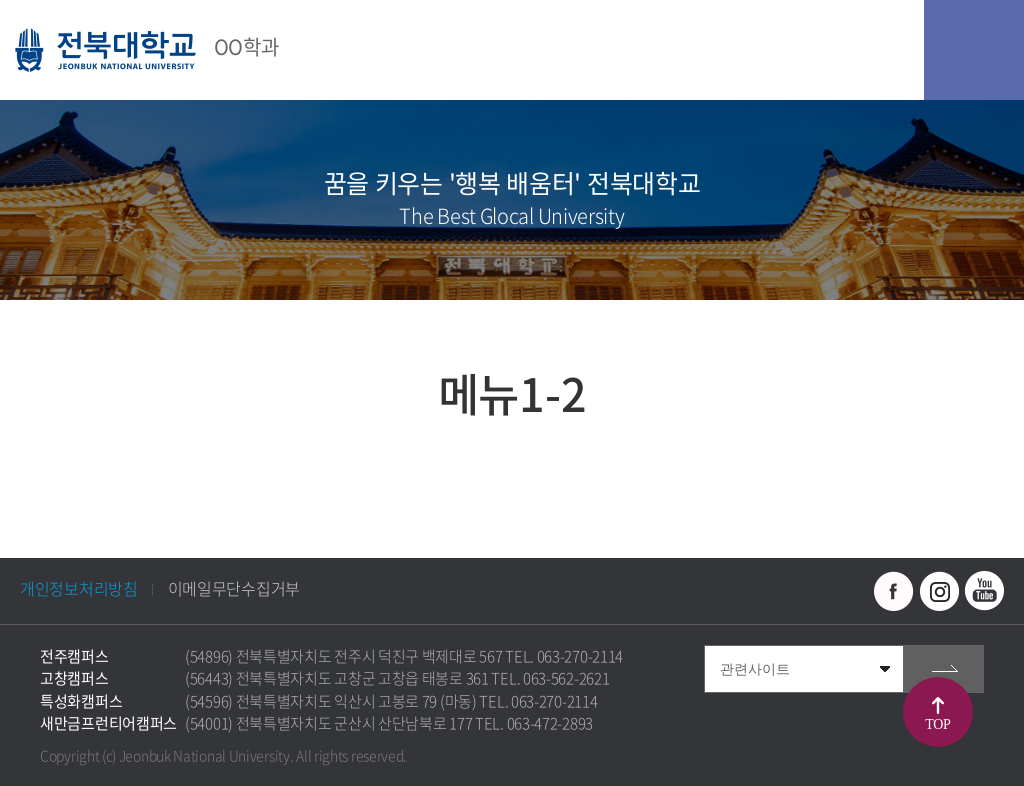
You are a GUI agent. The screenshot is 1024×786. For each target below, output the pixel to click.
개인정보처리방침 (79, 588)
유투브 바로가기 (984, 591)
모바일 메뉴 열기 (974, 50)
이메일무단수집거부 (234, 588)
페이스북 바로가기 (894, 591)
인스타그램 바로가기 (939, 591)
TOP (937, 724)
